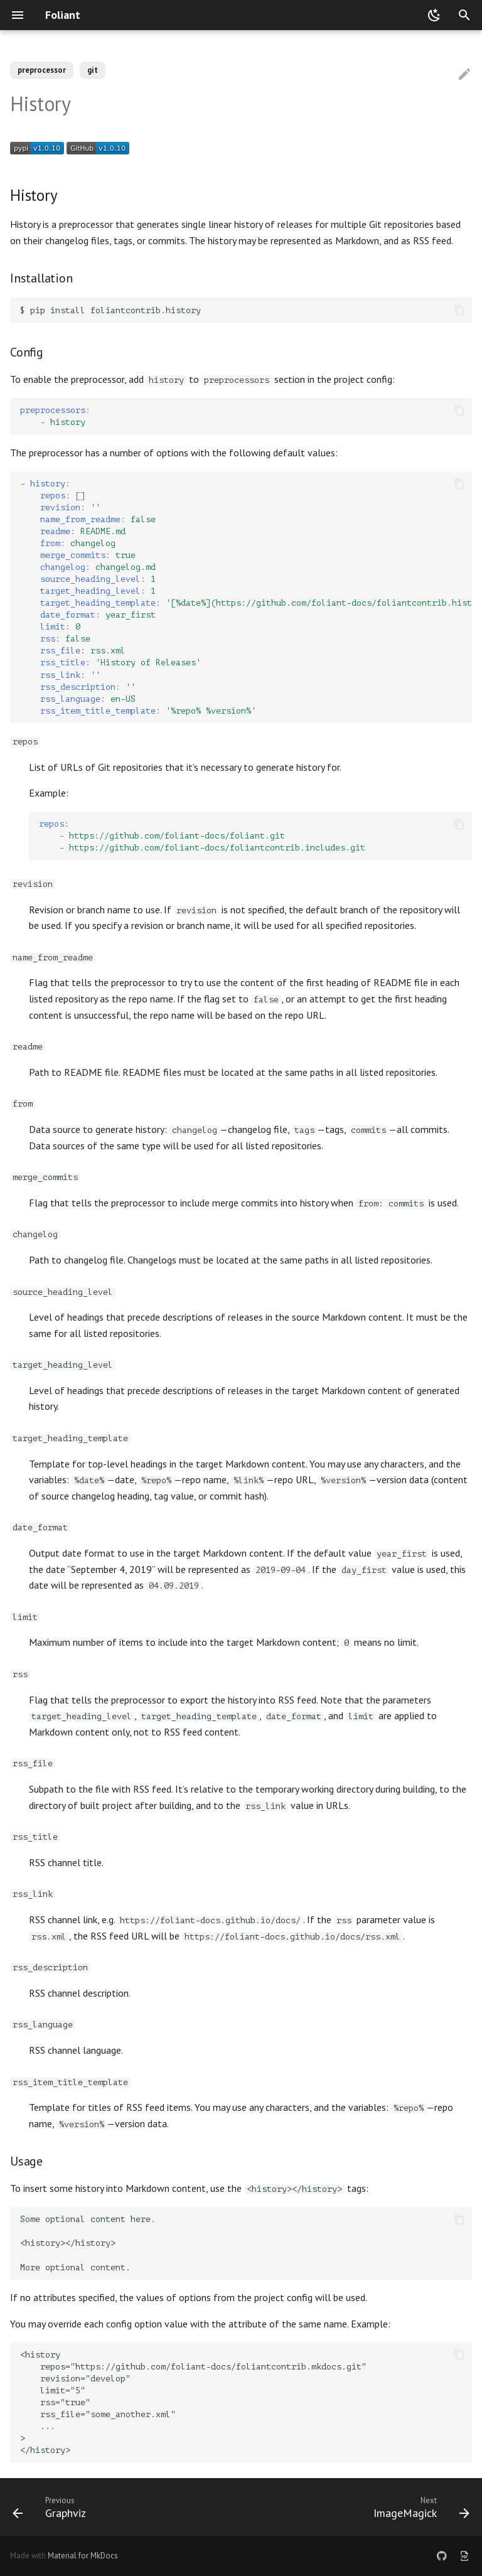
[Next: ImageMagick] (418, 2507)
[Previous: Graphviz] (52, 2507)
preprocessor (42, 70)
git (92, 70)
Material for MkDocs (83, 2555)
